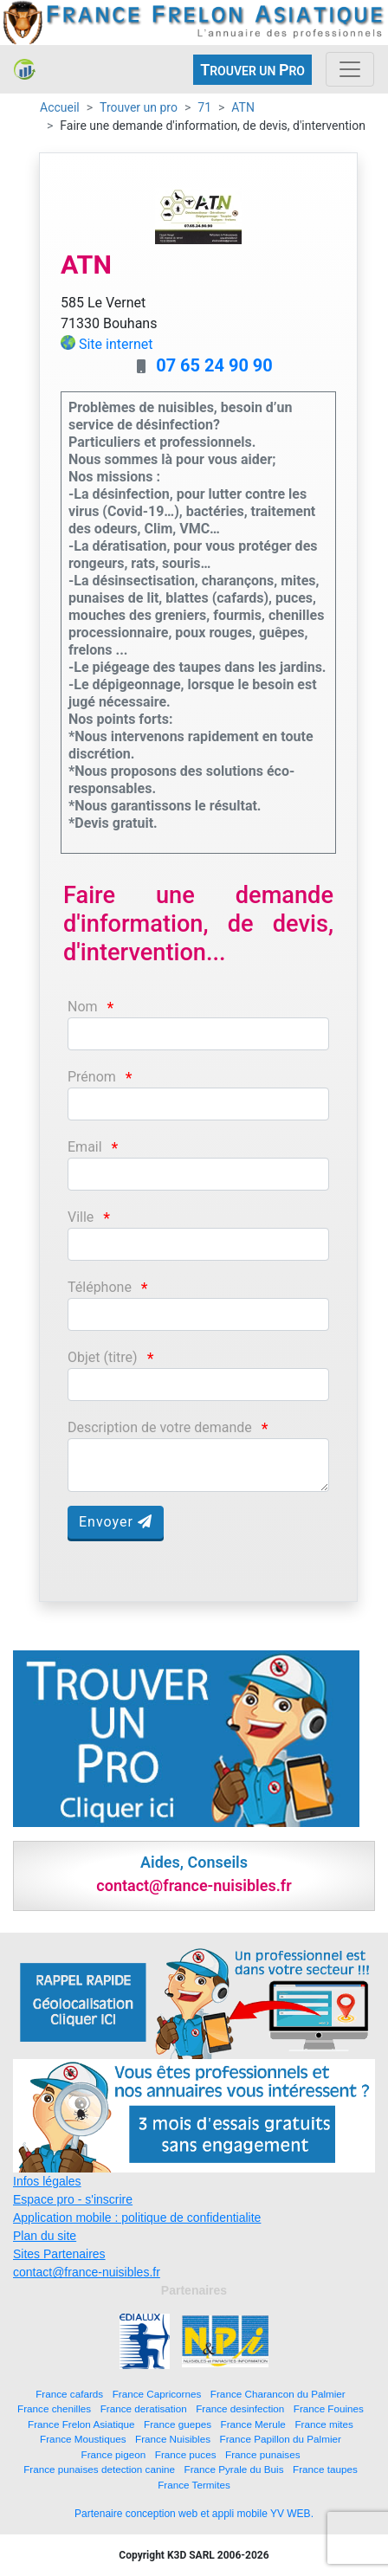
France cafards (69, 2393)
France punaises (262, 2454)
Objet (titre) (103, 1357)
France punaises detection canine (99, 2469)
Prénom (92, 1076)
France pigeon (113, 2454)
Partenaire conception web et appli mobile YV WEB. (194, 2514)
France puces (186, 2454)
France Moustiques (83, 2438)
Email (85, 1146)
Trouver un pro (139, 107)
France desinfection (240, 2408)
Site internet (116, 344)
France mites (323, 2424)
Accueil (60, 107)
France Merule (253, 2424)
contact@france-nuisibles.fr (86, 2272)
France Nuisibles (172, 2438)
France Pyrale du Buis (234, 2469)
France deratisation (143, 2408)
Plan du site (44, 2236)
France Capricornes (157, 2393)
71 (204, 107)
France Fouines (329, 2408)
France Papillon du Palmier (280, 2438)
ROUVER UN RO (252, 70)
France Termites (194, 2484)
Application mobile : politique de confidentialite (137, 2217)
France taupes (325, 2469)
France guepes (177, 2424)
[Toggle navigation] (350, 69)
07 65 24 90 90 (214, 365)
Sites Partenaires (59, 2254)
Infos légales (47, 2181)
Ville (81, 1217)
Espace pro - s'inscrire (73, 2199)
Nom (83, 1006)
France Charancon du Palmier (278, 2393)
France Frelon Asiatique (81, 2424)
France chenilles (54, 2408)
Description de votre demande (160, 1427)
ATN (243, 107)
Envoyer (115, 1522)
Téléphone (100, 1287)
